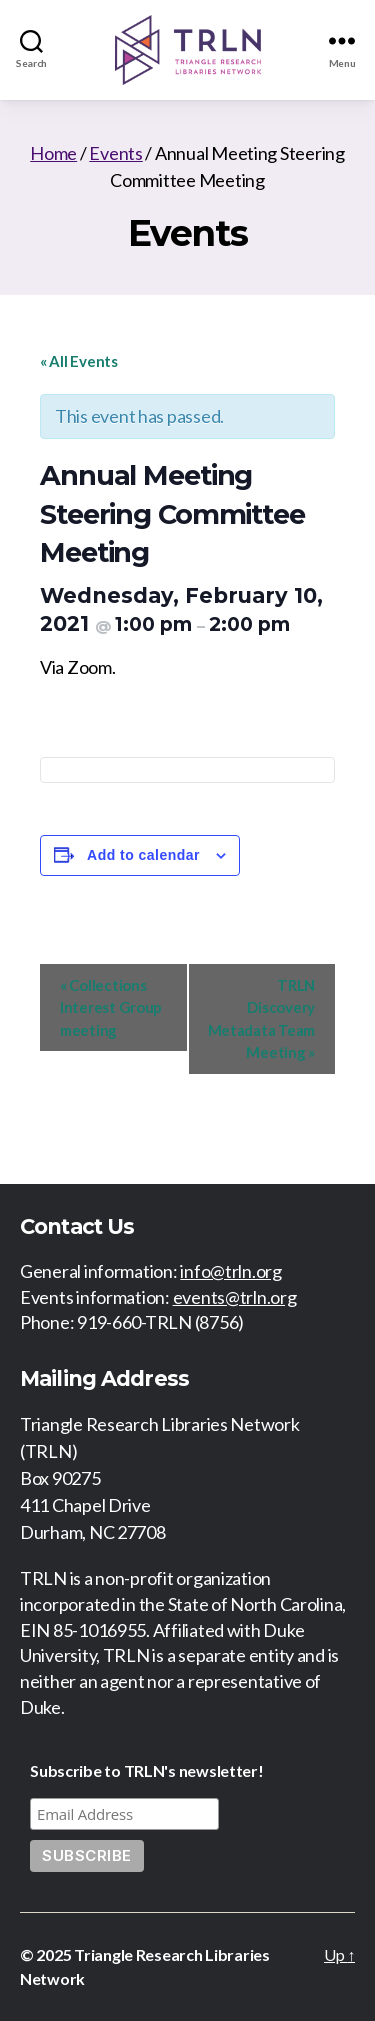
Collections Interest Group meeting (111, 1007)
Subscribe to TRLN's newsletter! (147, 1770)
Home (53, 153)
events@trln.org (235, 1297)
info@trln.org (231, 1271)
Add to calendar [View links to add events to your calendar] (143, 855)
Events (115, 153)
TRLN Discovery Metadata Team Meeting (262, 1019)
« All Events (79, 361)
